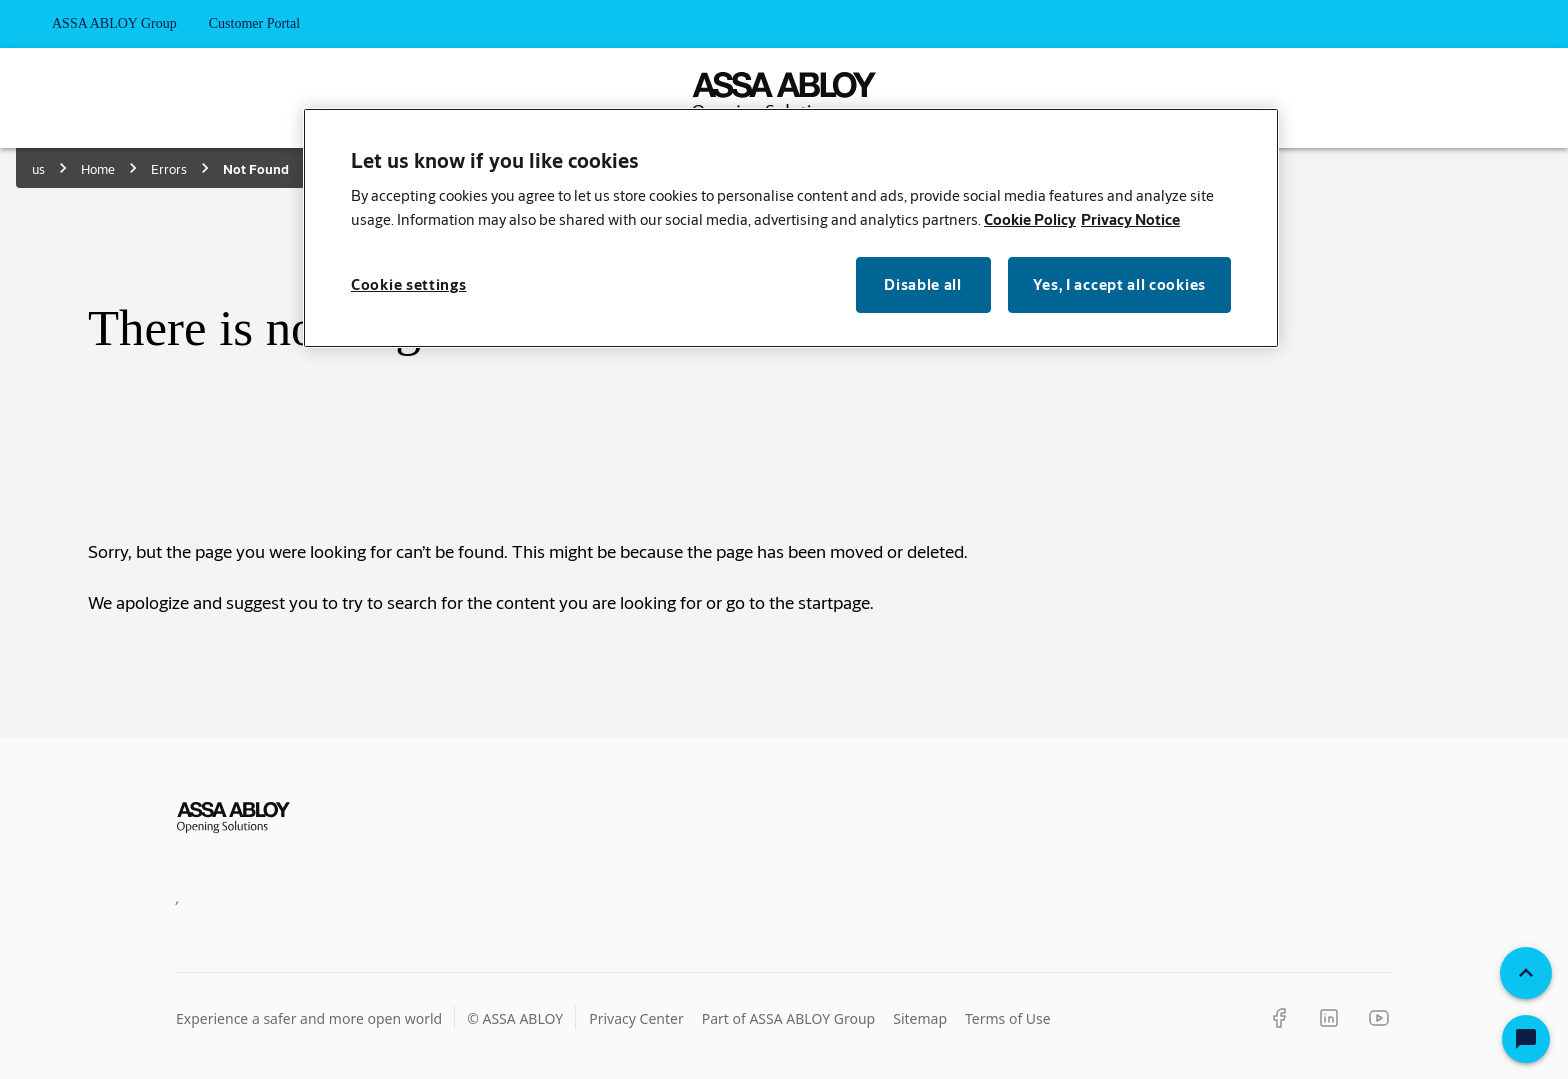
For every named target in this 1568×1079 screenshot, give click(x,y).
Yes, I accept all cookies (1120, 284)
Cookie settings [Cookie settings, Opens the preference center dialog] (409, 284)
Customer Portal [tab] (254, 24)
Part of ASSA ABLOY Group (789, 1018)
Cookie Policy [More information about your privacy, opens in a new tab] (1030, 219)
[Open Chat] (1526, 1039)
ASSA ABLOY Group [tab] (114, 24)
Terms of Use (1008, 1018)
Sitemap (920, 1018)
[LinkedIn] (1329, 1018)
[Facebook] (1279, 1018)
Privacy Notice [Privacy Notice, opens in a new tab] (1130, 219)
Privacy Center (636, 1018)
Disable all (923, 284)
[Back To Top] (1526, 973)
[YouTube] (1379, 1018)
